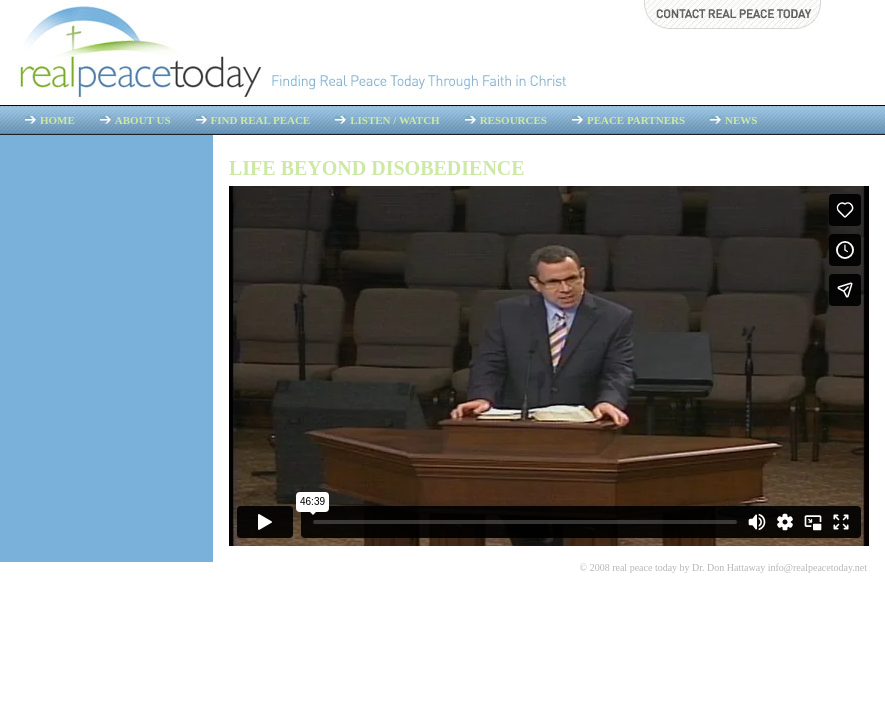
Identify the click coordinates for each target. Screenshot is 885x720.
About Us (143, 120)
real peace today (644, 567)
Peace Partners (636, 120)
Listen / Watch (394, 120)
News (741, 120)
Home (57, 120)
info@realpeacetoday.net (817, 567)
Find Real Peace (261, 120)
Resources (513, 120)
